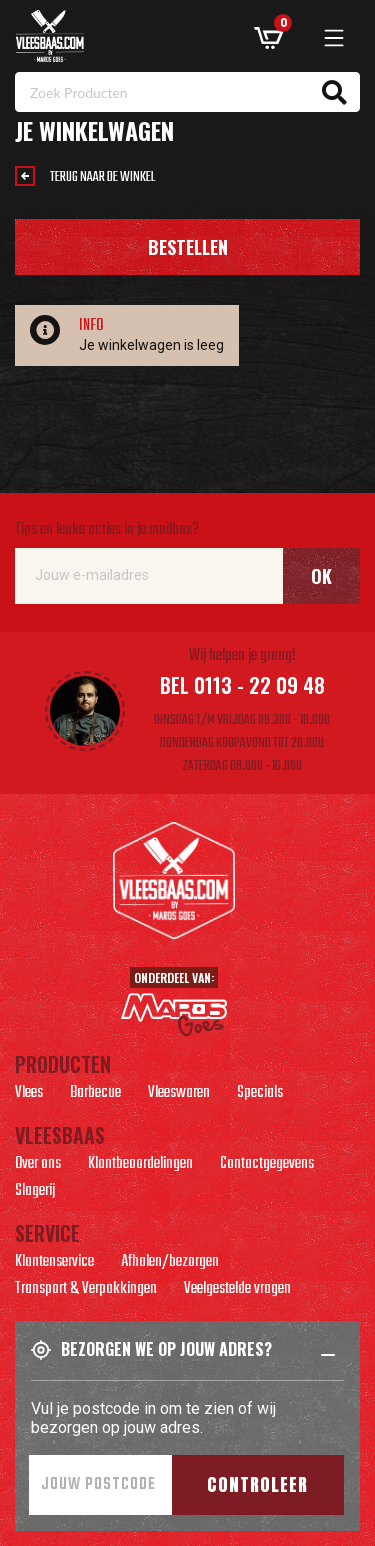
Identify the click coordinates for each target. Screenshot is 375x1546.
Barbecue (95, 1095)
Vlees (29, 1095)
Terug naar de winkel (102, 177)
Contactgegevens (267, 1166)
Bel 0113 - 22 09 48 (242, 685)
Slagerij (35, 1193)
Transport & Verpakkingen (86, 1291)
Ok (321, 576)
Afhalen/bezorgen (170, 1264)
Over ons (38, 1166)
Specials (260, 1095)
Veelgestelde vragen (237, 1291)
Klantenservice (54, 1264)
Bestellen (188, 247)
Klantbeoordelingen (140, 1166)
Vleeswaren (179, 1095)
